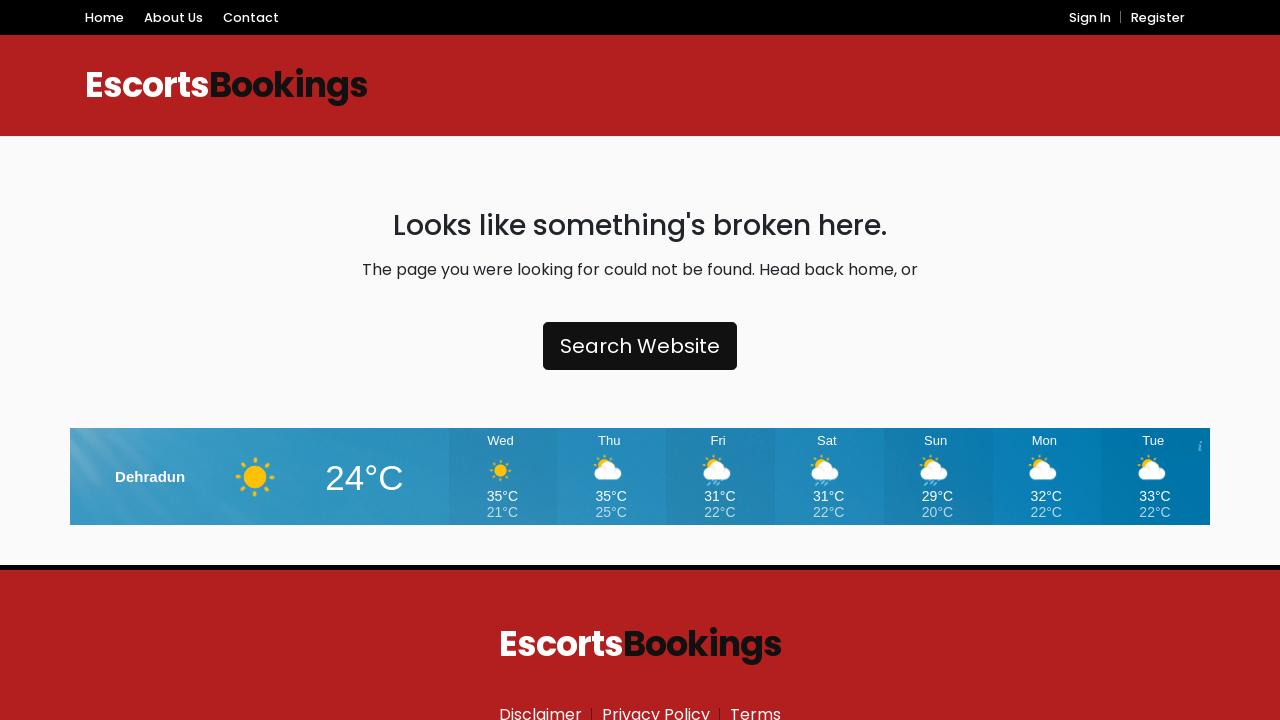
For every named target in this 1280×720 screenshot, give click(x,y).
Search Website (640, 346)
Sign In (1090, 17)
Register (1158, 17)
